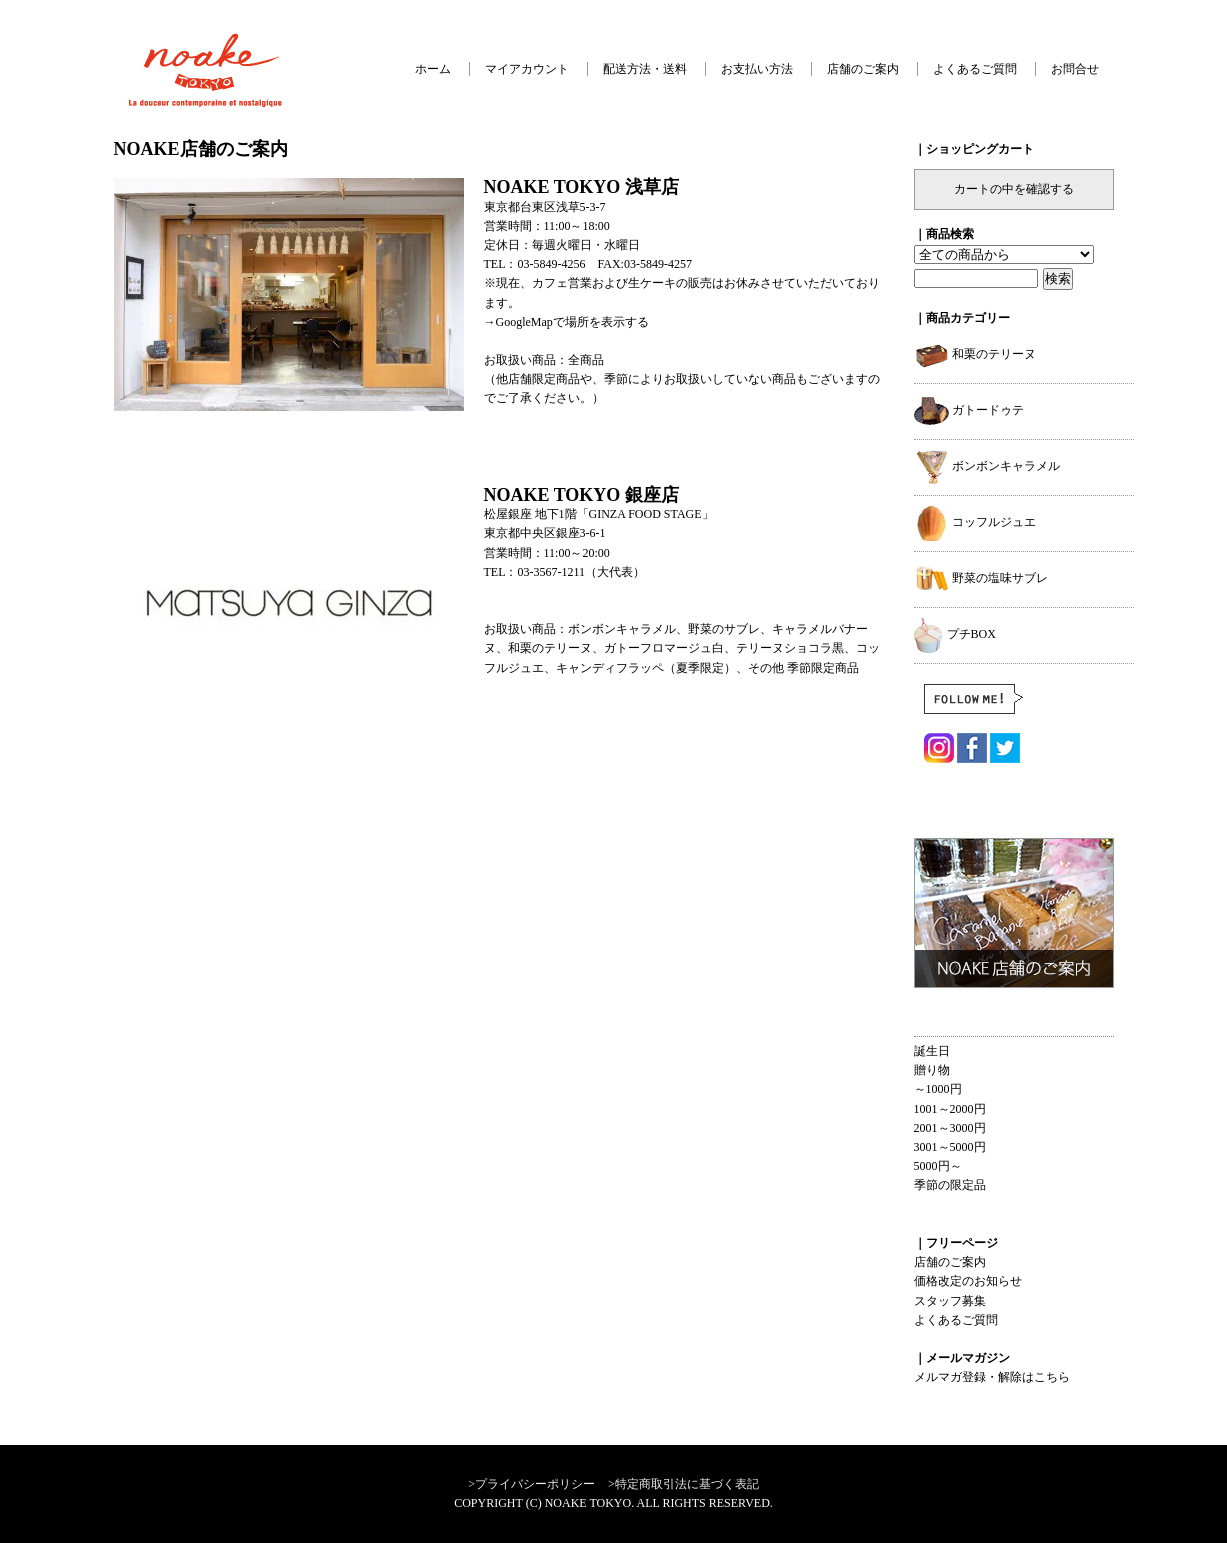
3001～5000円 (950, 1147)
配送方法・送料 (645, 69)
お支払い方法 (757, 69)
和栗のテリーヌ (975, 354)
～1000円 (938, 1089)
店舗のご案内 (863, 69)
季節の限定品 (950, 1185)
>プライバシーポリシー (531, 1484)
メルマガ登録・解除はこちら (992, 1377)
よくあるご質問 (975, 69)
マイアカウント (527, 69)
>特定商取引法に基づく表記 (683, 1484)
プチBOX (955, 634)
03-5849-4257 (658, 264)
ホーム (433, 69)
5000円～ (938, 1166)
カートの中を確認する (1014, 189)
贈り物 (932, 1070)
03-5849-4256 (552, 264)
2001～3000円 (950, 1128)
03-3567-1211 (552, 572)
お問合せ (1075, 69)
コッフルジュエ (975, 522)
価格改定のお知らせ (968, 1281)
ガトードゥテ (969, 410)
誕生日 (932, 1051)
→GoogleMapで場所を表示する (566, 322)
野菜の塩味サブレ (981, 578)
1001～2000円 (950, 1109)
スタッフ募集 (950, 1301)
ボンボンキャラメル (987, 466)
